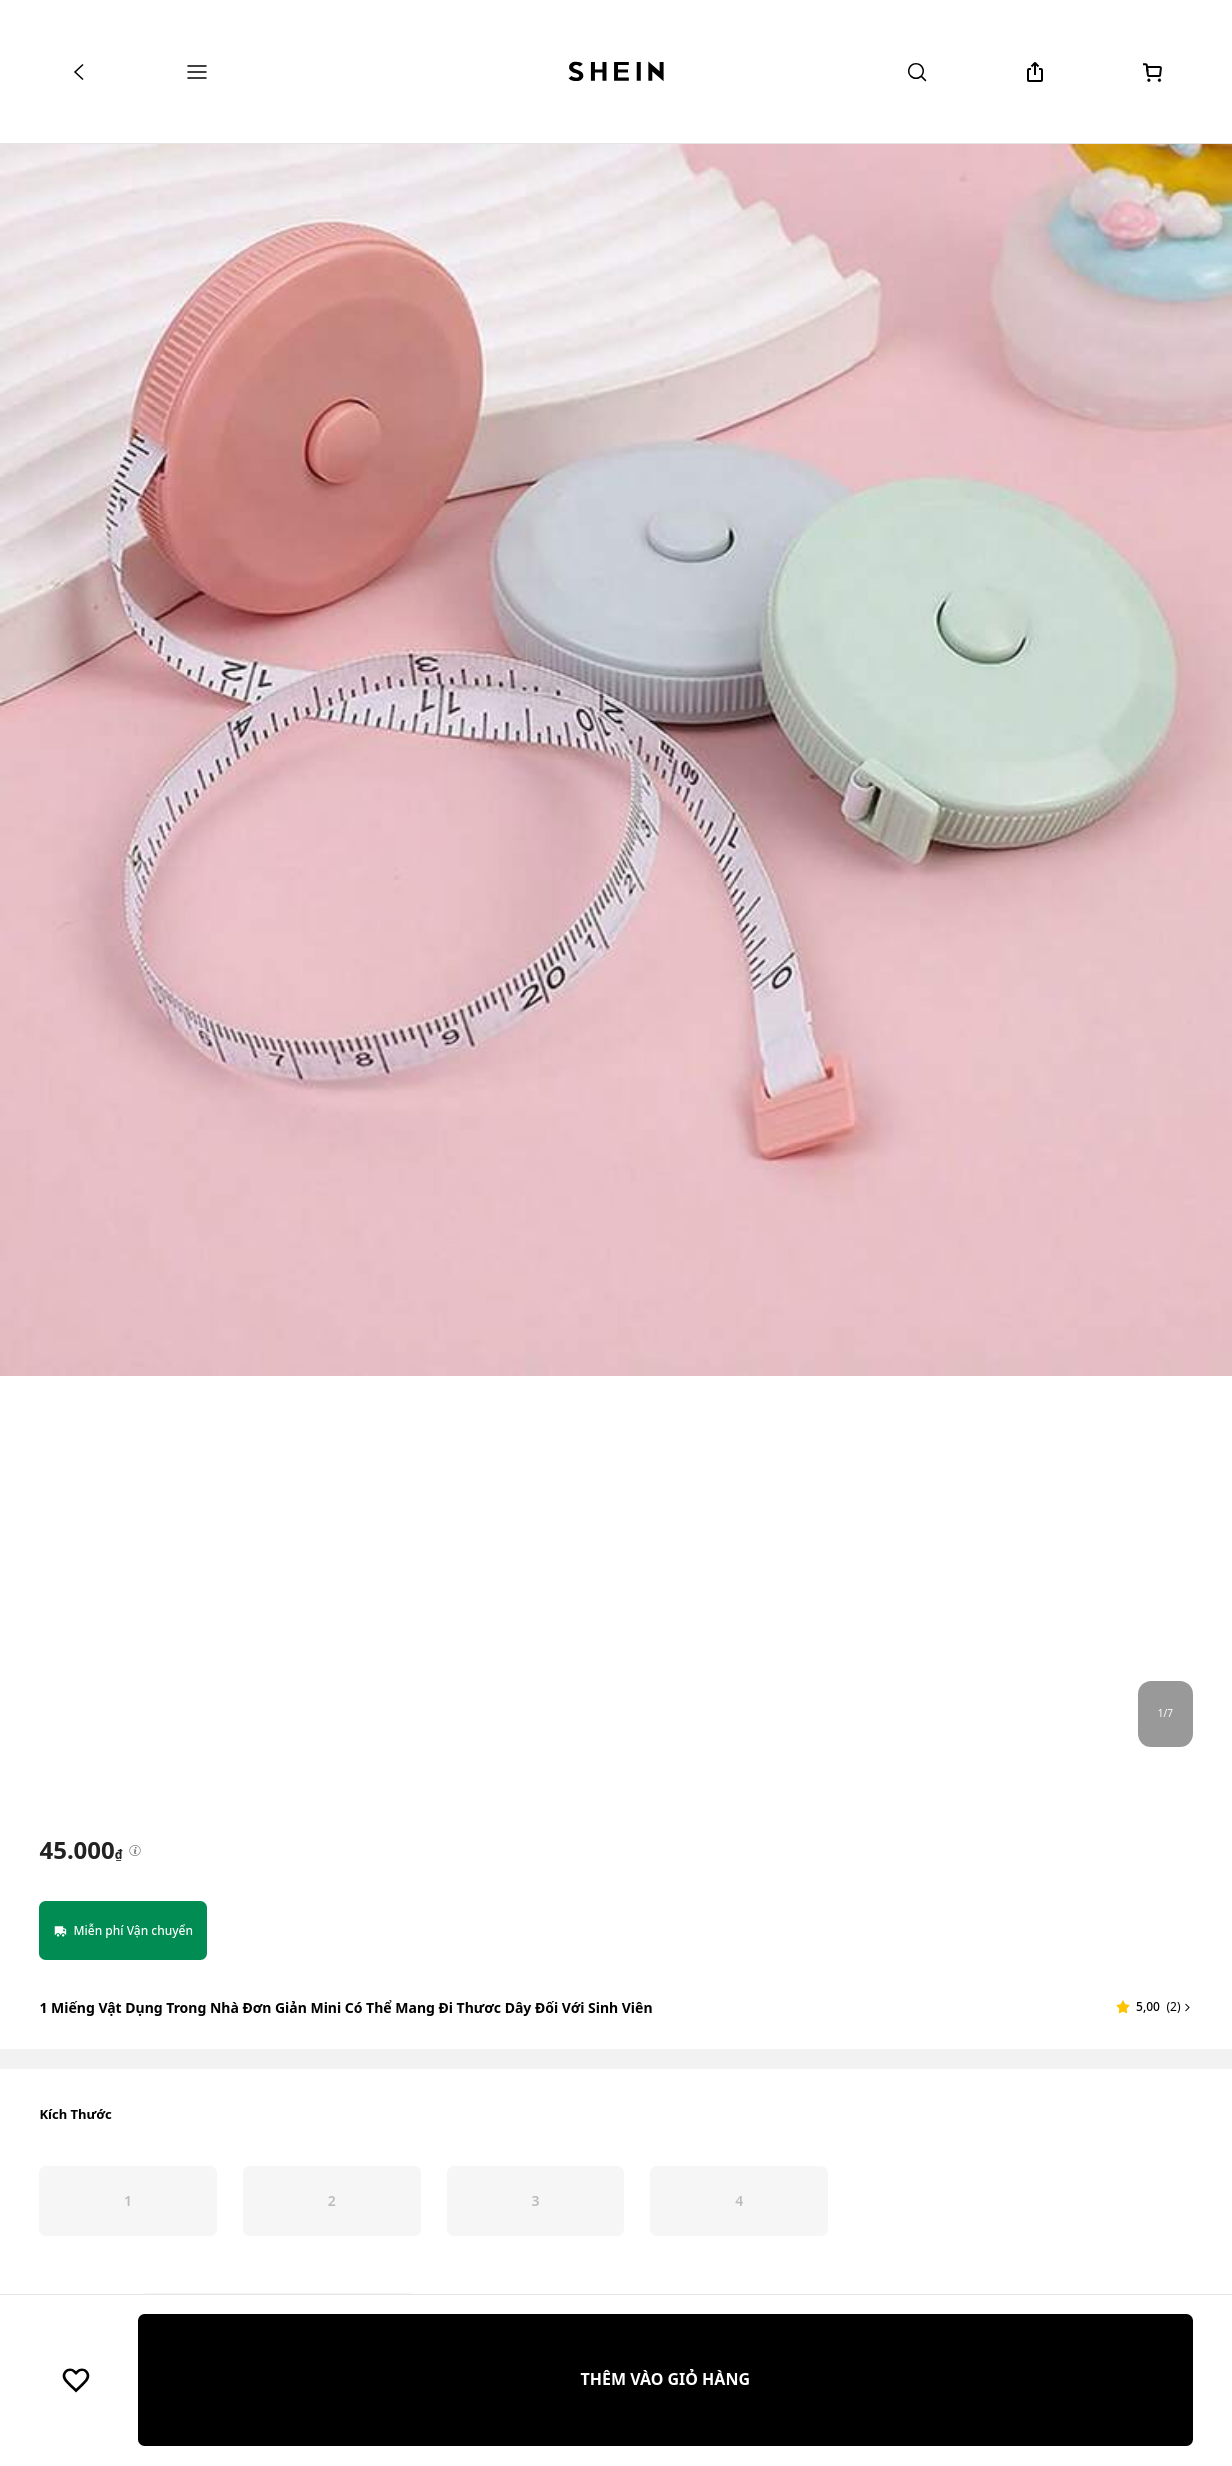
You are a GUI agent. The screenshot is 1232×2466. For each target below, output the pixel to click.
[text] (80, 1850)
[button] (1154, 2007)
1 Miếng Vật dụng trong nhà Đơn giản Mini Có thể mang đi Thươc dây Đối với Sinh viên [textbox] (345, 2007)
